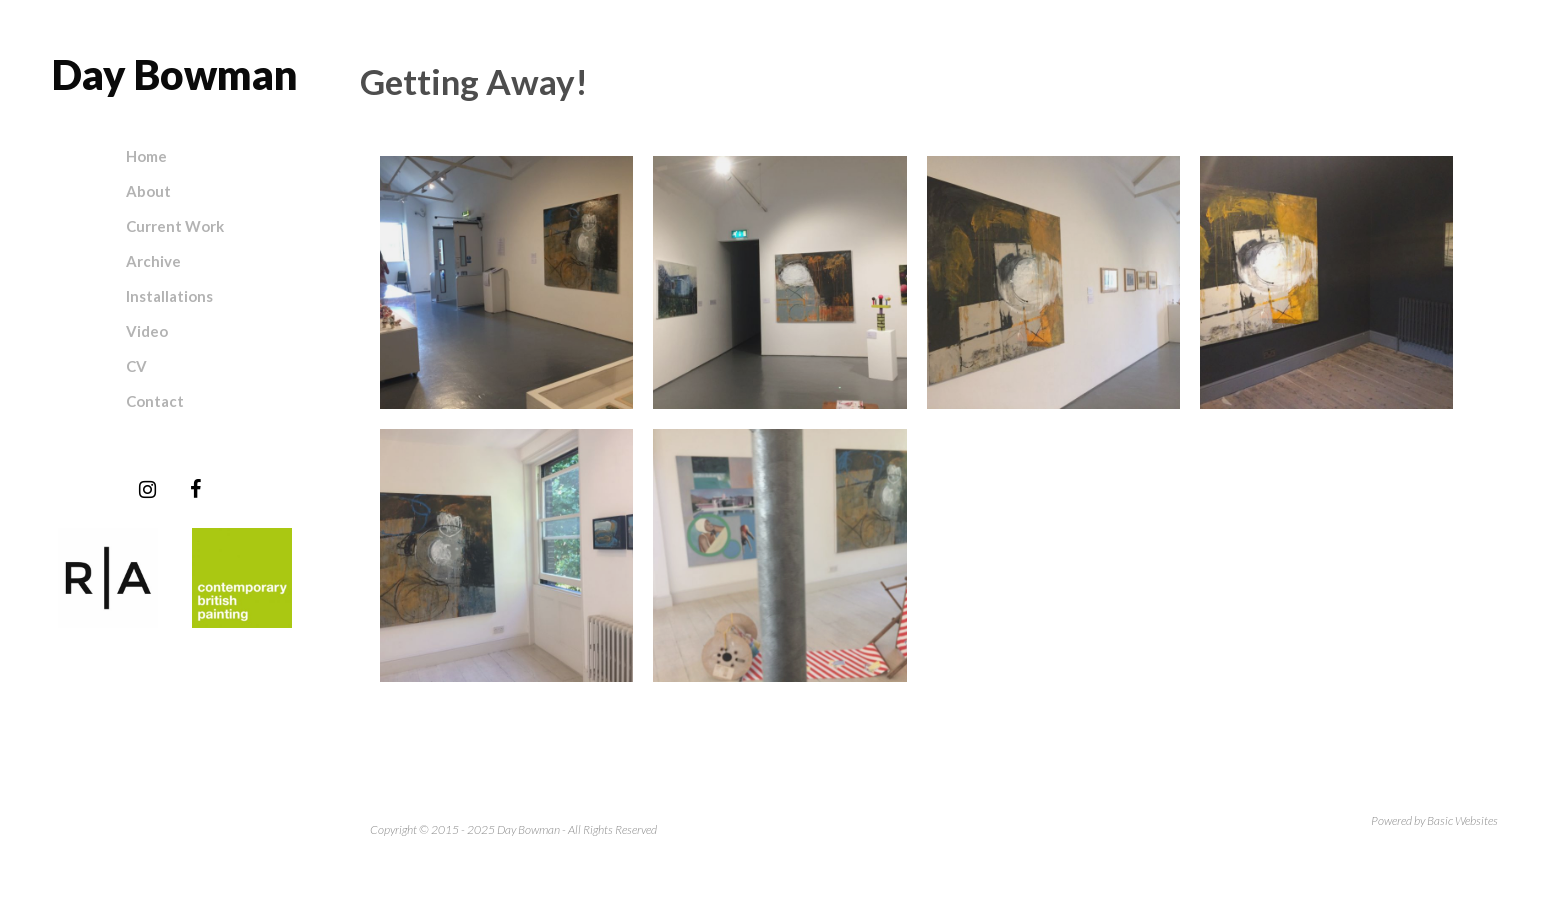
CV (136, 366)
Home (146, 156)
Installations (169, 296)
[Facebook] (195, 489)
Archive (153, 261)
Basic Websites (1462, 820)
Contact (155, 401)
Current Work (175, 226)
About (148, 191)
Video (147, 331)
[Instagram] (147, 489)
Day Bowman (175, 74)
